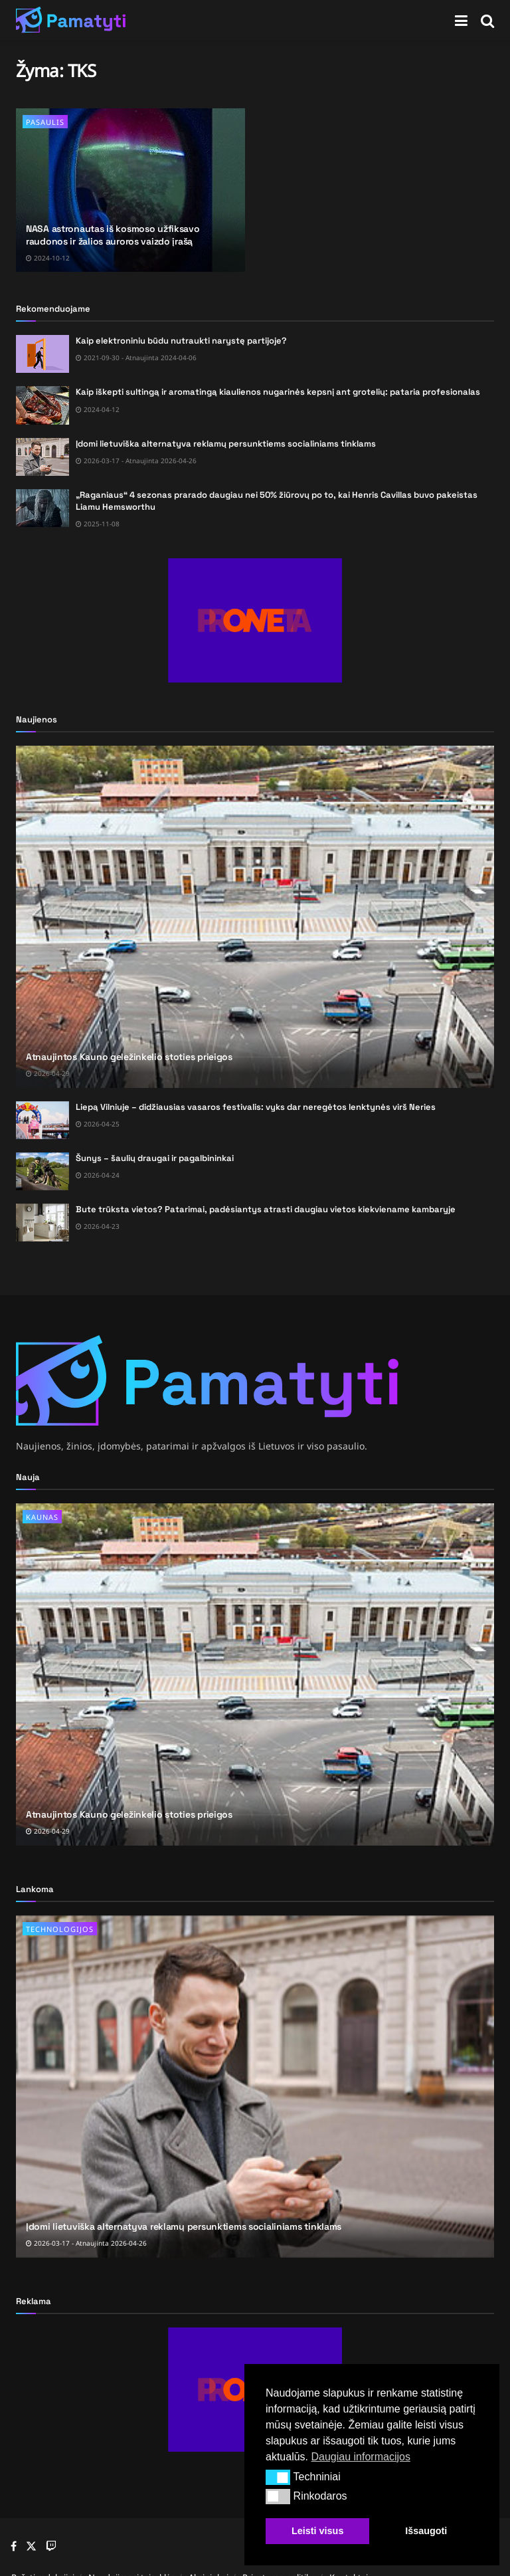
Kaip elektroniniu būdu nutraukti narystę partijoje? (181, 340)
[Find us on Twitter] (31, 2546)
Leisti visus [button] (317, 2530)
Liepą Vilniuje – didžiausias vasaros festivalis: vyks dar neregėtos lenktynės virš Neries (256, 1107)
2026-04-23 (98, 1226)
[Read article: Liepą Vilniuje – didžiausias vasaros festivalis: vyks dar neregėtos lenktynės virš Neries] (42, 1120)
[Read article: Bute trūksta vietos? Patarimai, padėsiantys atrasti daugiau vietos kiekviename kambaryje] (42, 1222)
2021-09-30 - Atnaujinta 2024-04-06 (136, 357)
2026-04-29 (48, 1073)
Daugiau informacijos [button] (360, 2456)
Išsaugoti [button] (426, 2530)
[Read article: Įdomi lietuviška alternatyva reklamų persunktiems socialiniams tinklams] (42, 457)
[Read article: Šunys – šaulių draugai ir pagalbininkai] (42, 1171)
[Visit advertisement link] (255, 620)
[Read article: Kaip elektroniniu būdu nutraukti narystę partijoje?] (42, 354)
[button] (278, 2477)
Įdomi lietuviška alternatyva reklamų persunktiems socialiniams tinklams (226, 443)
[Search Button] (487, 20)
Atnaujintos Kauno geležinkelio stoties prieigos (129, 1057)
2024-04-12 (98, 409)
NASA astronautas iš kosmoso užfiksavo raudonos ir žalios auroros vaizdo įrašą (113, 235)
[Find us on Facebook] (14, 2546)
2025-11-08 (98, 523)
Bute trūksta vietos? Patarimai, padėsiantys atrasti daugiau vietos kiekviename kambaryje (266, 1209)
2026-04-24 (98, 1175)
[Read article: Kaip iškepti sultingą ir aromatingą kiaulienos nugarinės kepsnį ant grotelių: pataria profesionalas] (42, 405)
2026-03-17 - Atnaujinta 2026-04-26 (136, 460)
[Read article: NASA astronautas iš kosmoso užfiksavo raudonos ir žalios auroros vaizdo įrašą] (130, 190)
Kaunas (42, 1517)
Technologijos (60, 1929)
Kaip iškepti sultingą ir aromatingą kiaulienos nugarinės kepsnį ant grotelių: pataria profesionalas (278, 391)
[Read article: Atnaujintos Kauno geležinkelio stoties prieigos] (255, 917)
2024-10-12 (48, 258)
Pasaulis (45, 122)
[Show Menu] (461, 20)
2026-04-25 (98, 1123)
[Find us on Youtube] (51, 2546)
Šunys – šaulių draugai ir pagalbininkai (155, 1158)
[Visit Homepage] (71, 20)
